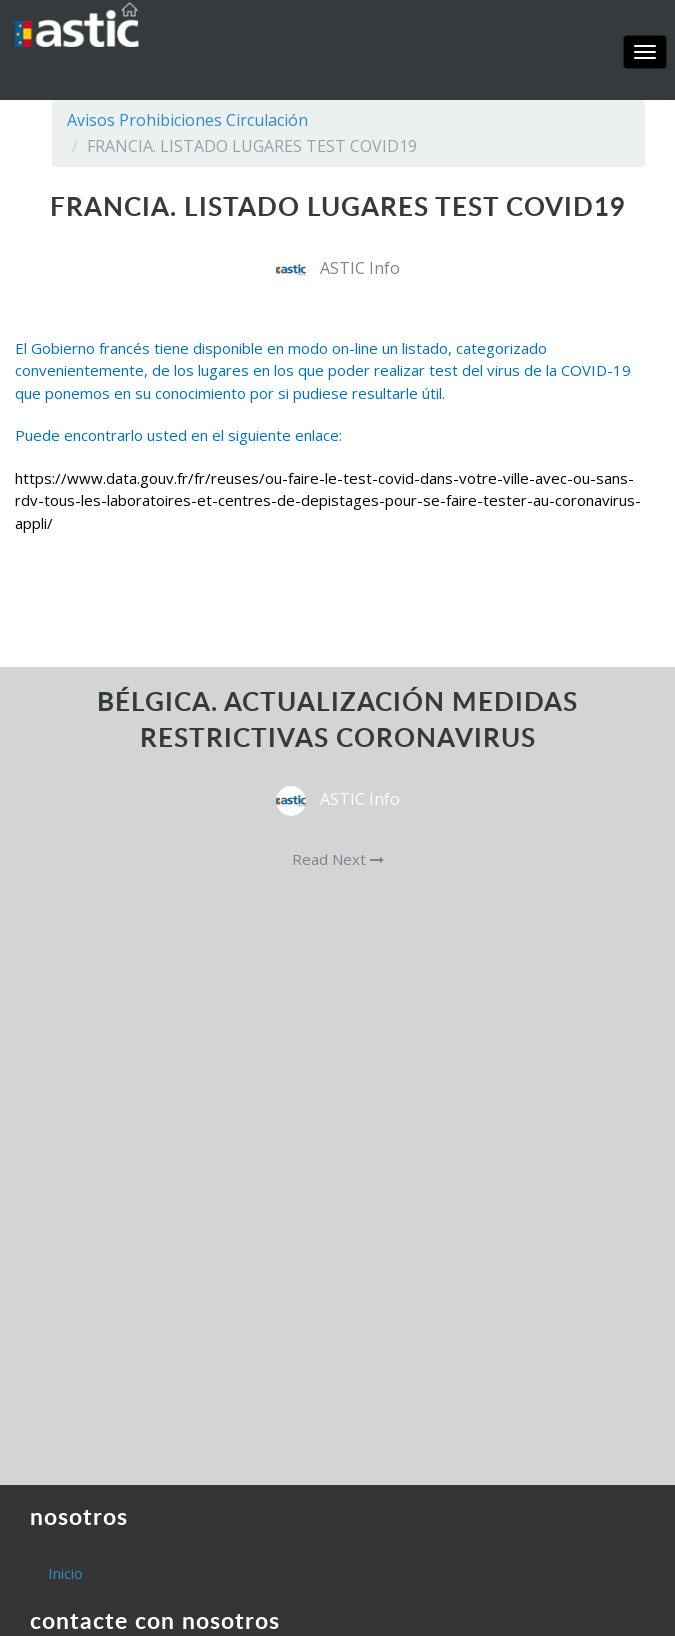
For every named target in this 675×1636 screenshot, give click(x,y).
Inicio (65, 1573)
